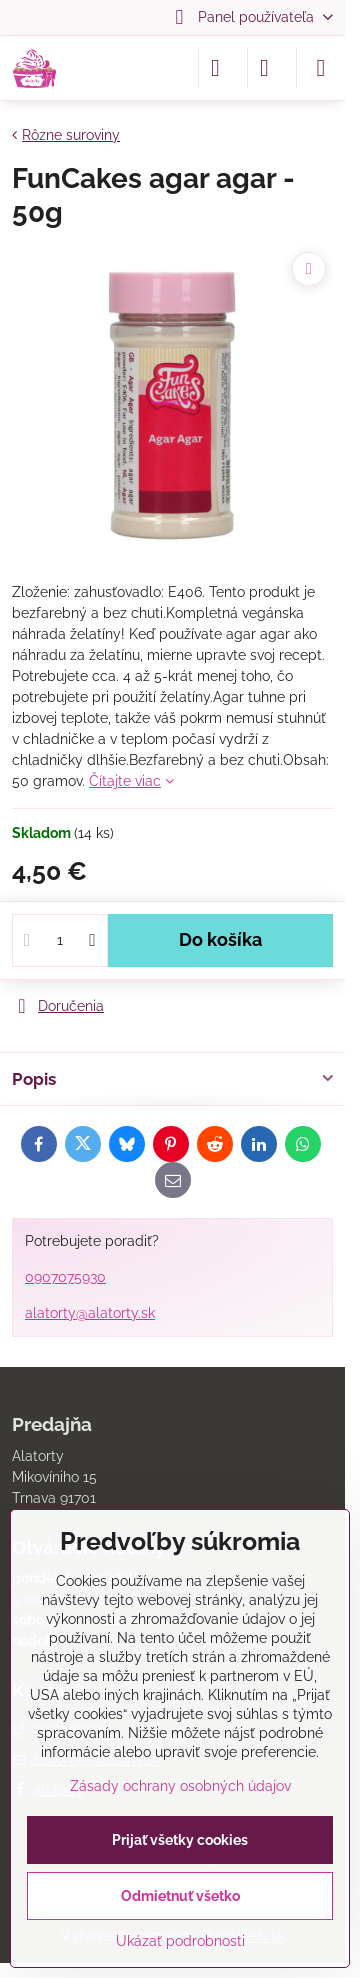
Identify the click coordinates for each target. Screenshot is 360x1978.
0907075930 (65, 1277)
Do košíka (220, 940)
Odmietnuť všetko (180, 1896)
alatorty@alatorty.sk (90, 1313)
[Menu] (321, 68)
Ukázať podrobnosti (180, 1941)
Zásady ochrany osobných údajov (180, 1786)
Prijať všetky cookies (180, 1840)
